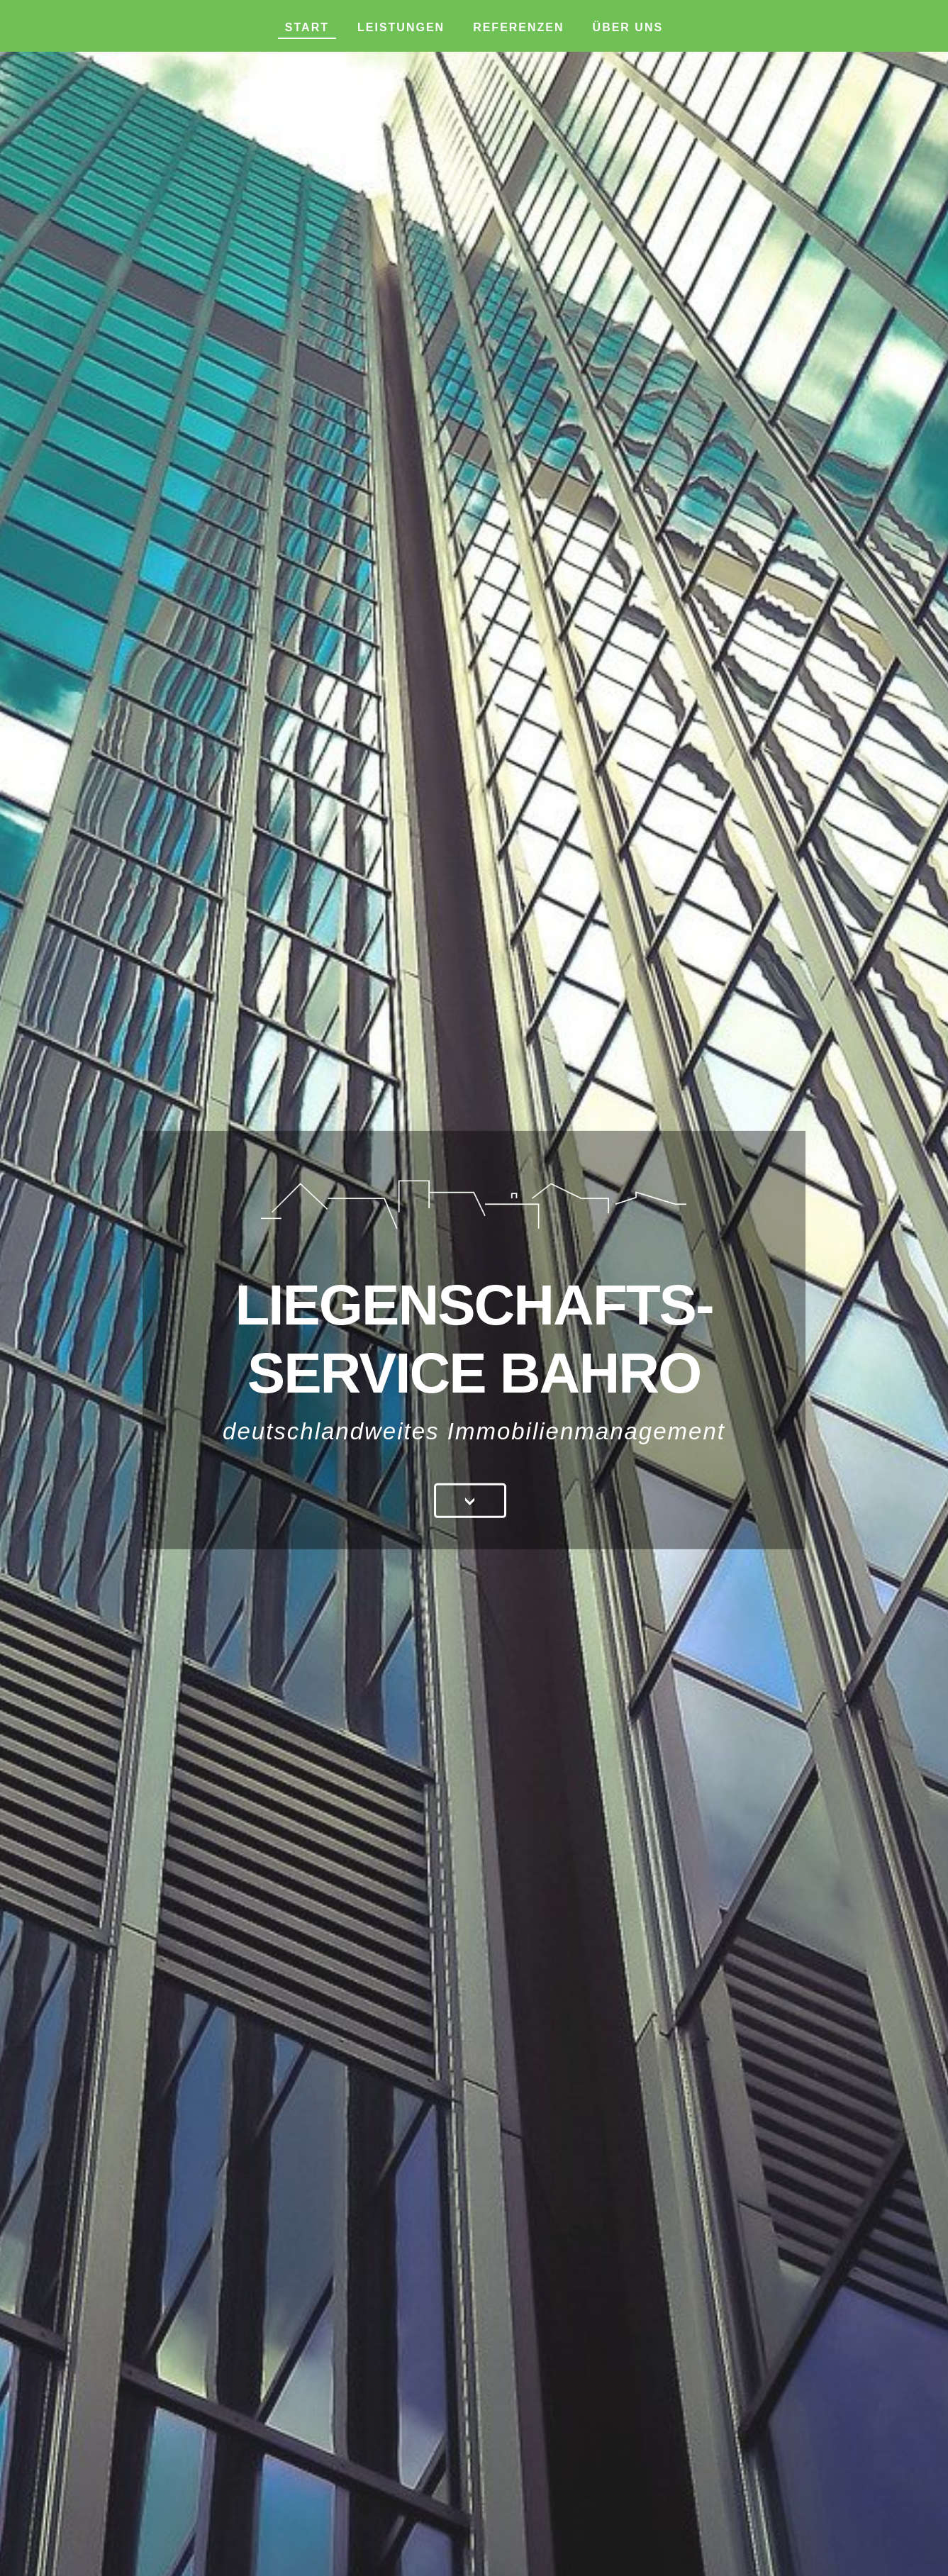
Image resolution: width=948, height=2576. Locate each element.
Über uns (628, 27)
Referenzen (518, 27)
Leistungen (401, 27)
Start (307, 27)
